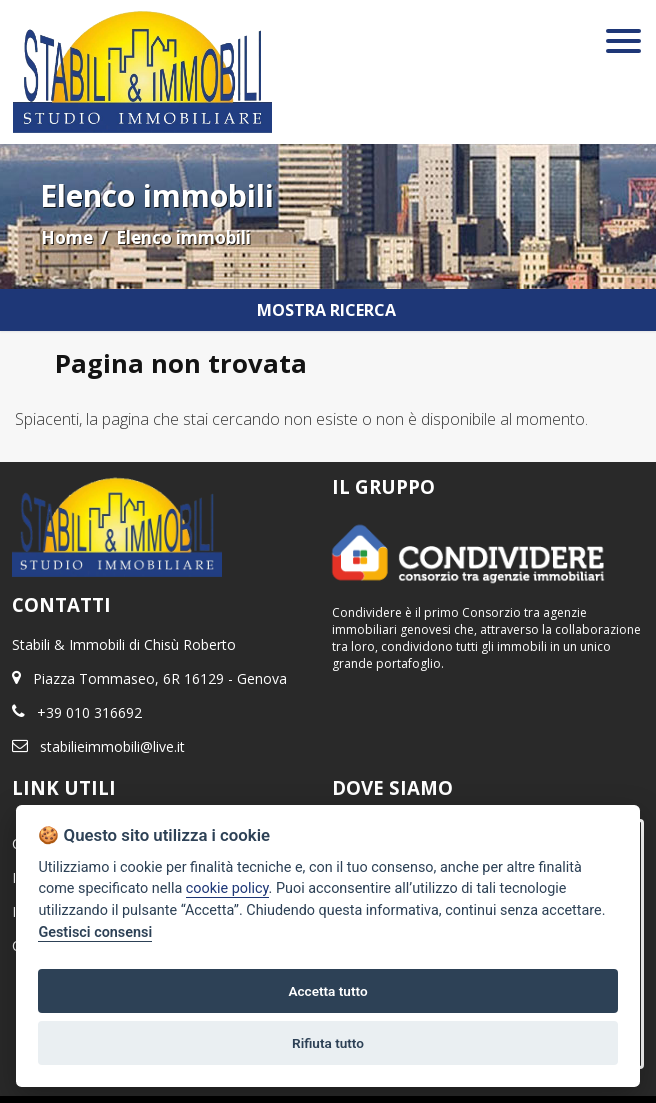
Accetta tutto (327, 991)
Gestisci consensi (95, 932)
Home (67, 237)
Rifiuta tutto (328, 1043)
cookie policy (227, 888)
